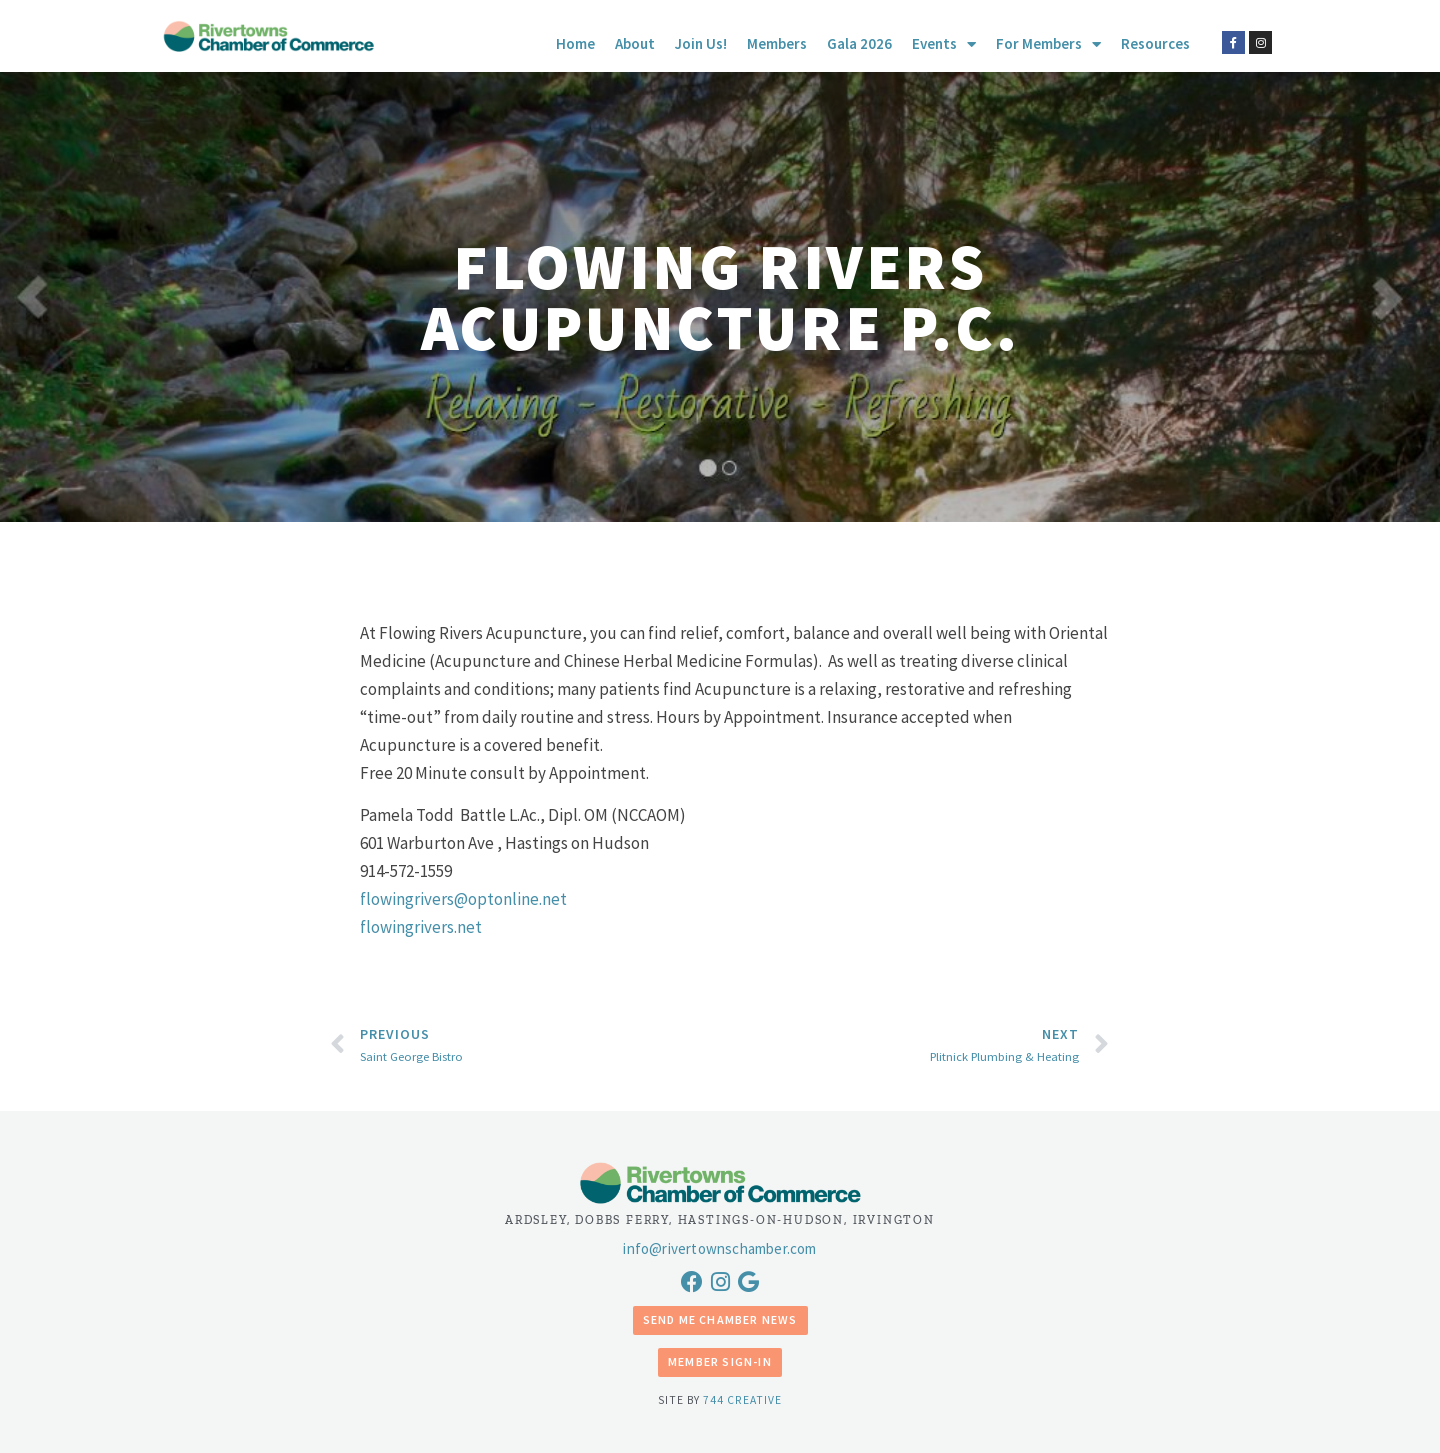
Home (575, 43)
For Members (1048, 44)
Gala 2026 (859, 43)
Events (944, 44)
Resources (1155, 43)
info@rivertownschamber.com (719, 1248)
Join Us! (701, 43)
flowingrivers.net (421, 927)
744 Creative (742, 1400)
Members (777, 43)
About (635, 43)
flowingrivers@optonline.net (463, 899)
